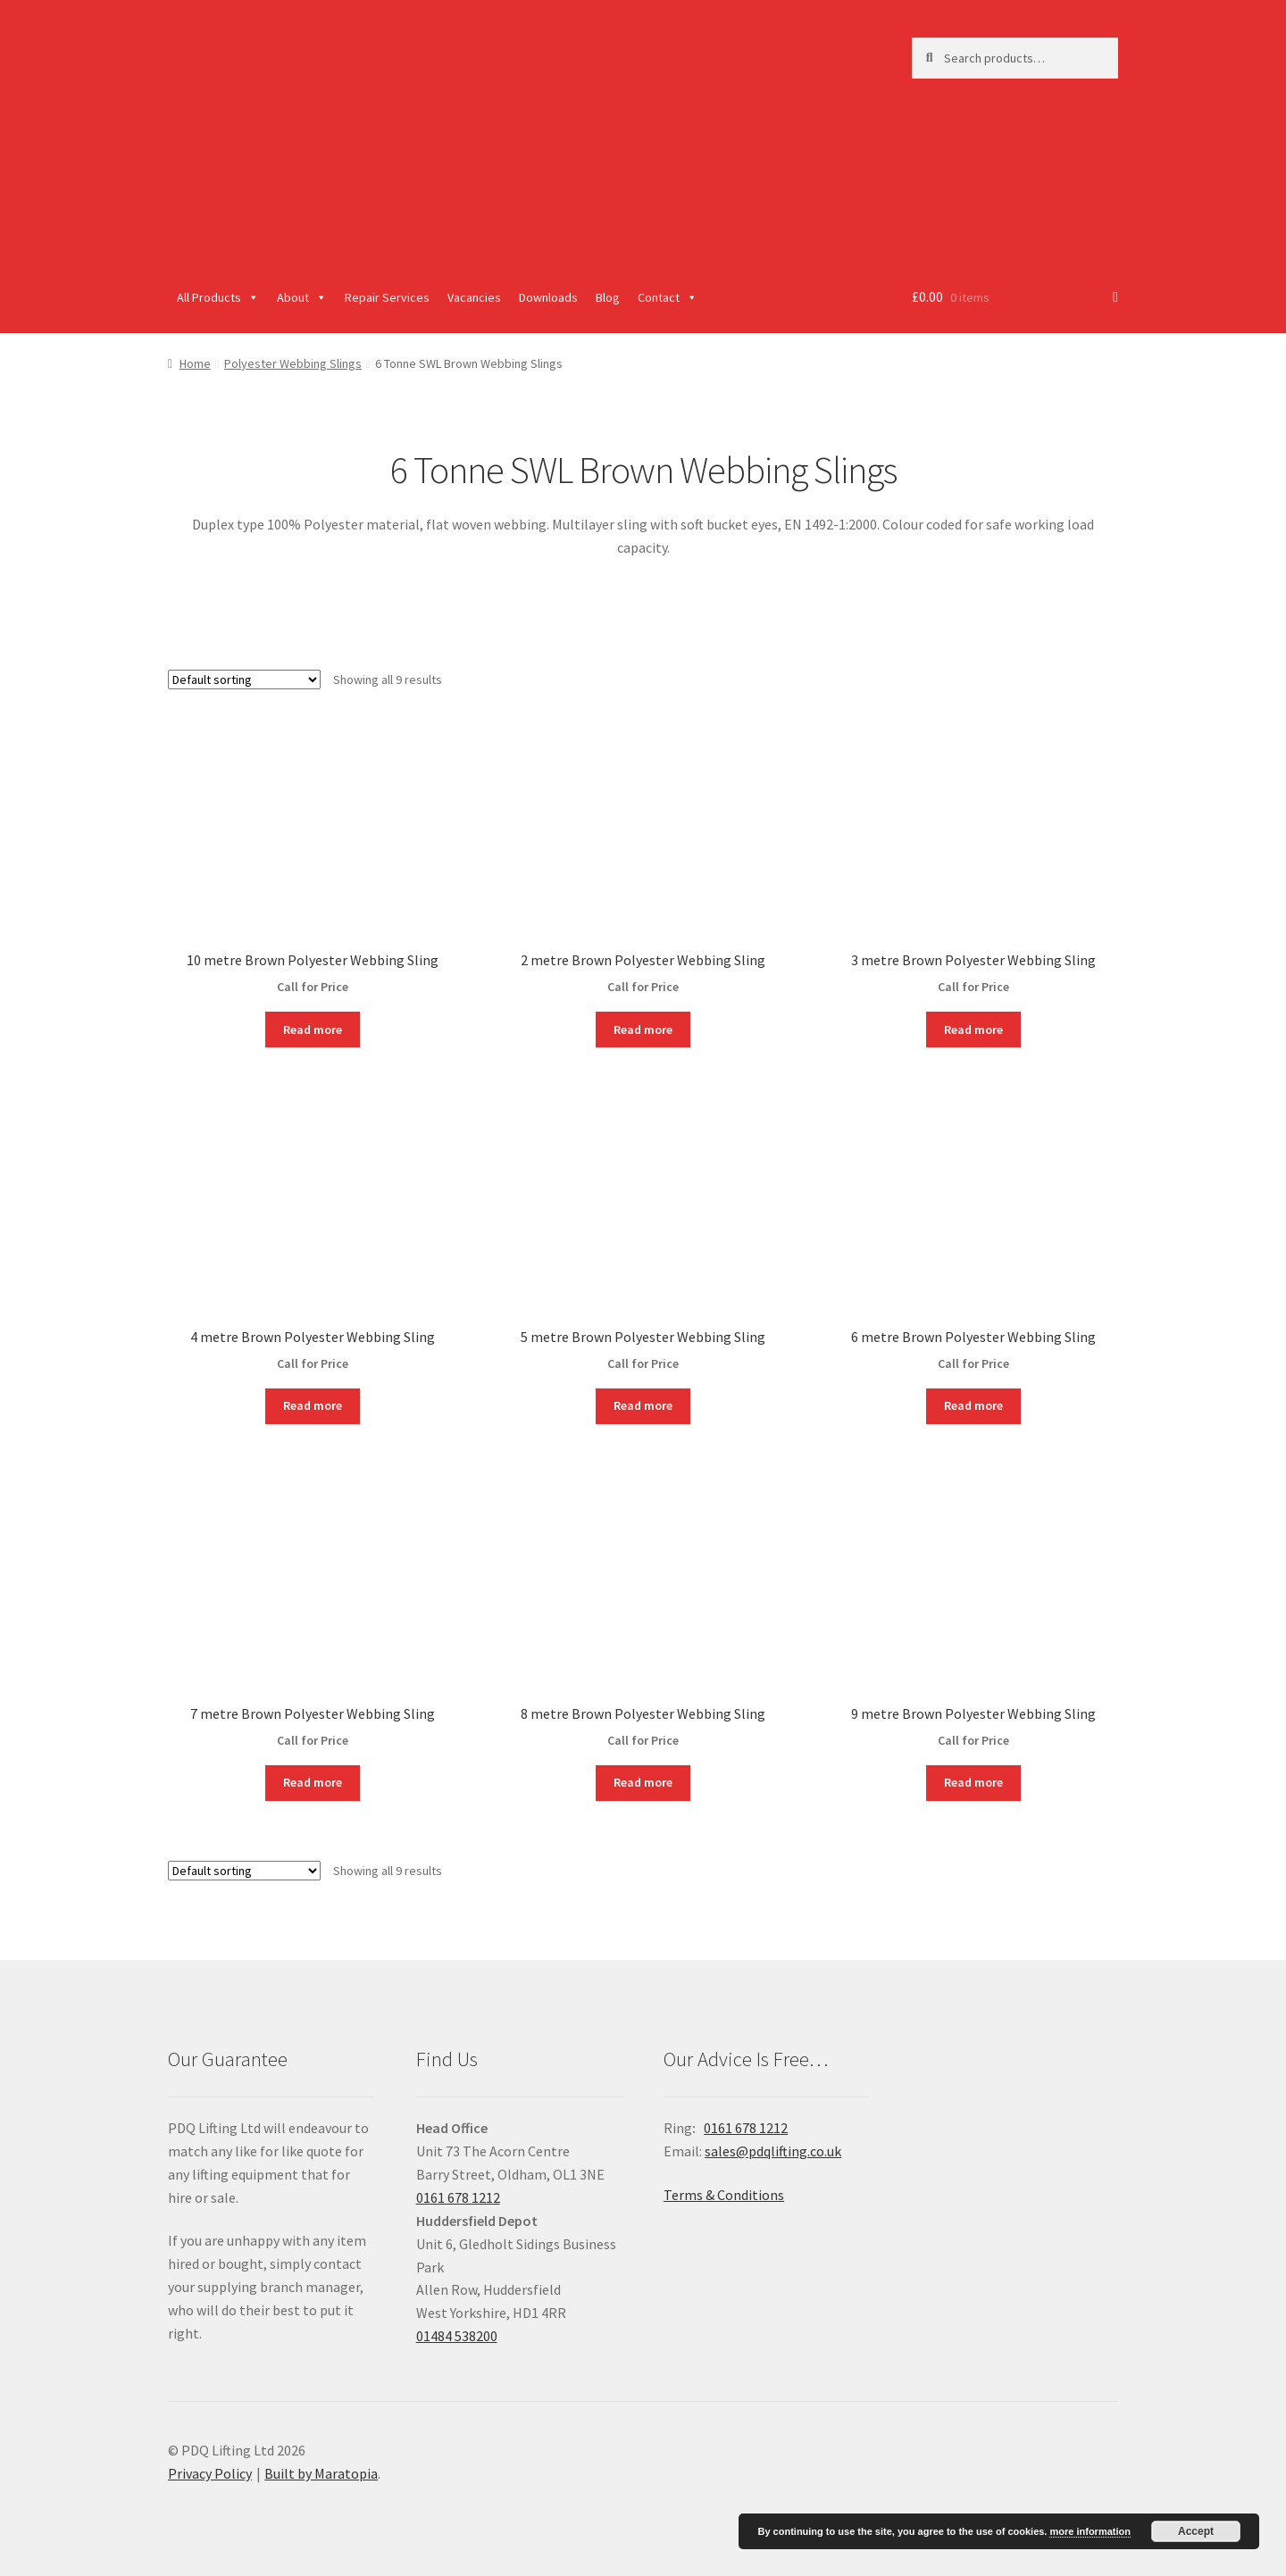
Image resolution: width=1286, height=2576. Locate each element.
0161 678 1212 (458, 2197)
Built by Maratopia (321, 2473)
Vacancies (474, 297)
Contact (667, 297)
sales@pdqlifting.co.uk (773, 2151)
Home (195, 363)
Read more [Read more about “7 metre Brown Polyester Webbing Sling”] (312, 1782)
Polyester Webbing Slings (293, 363)
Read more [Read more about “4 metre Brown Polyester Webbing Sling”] (312, 1405)
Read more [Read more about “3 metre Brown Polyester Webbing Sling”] (973, 1029)
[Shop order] (244, 679)
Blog (608, 297)
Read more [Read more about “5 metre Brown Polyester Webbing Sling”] (643, 1405)
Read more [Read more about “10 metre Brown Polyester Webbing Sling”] (312, 1029)
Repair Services (387, 297)
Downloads (548, 297)
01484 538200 (456, 2336)
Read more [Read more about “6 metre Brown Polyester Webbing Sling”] (973, 1405)
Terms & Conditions (724, 2195)
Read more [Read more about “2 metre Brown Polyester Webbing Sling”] (643, 1029)
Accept (1196, 2531)
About (302, 297)
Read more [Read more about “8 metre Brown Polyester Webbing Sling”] (643, 1782)
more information (1089, 2531)
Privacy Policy (210, 2473)
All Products (218, 297)
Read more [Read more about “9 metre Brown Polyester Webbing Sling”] (973, 1782)
